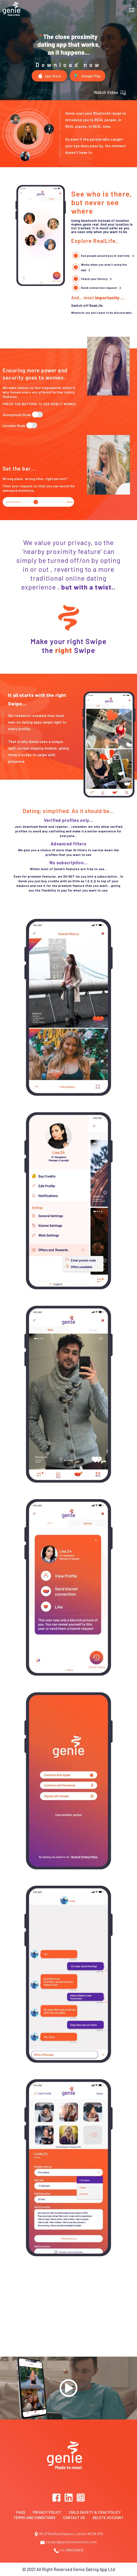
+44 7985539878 (71, 2550)
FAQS (20, 2512)
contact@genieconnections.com (71, 2542)
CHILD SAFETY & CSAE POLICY (95, 2512)
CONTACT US (74, 2517)
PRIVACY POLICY (47, 2512)
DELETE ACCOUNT (108, 2517)
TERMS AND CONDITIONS (34, 2517)
